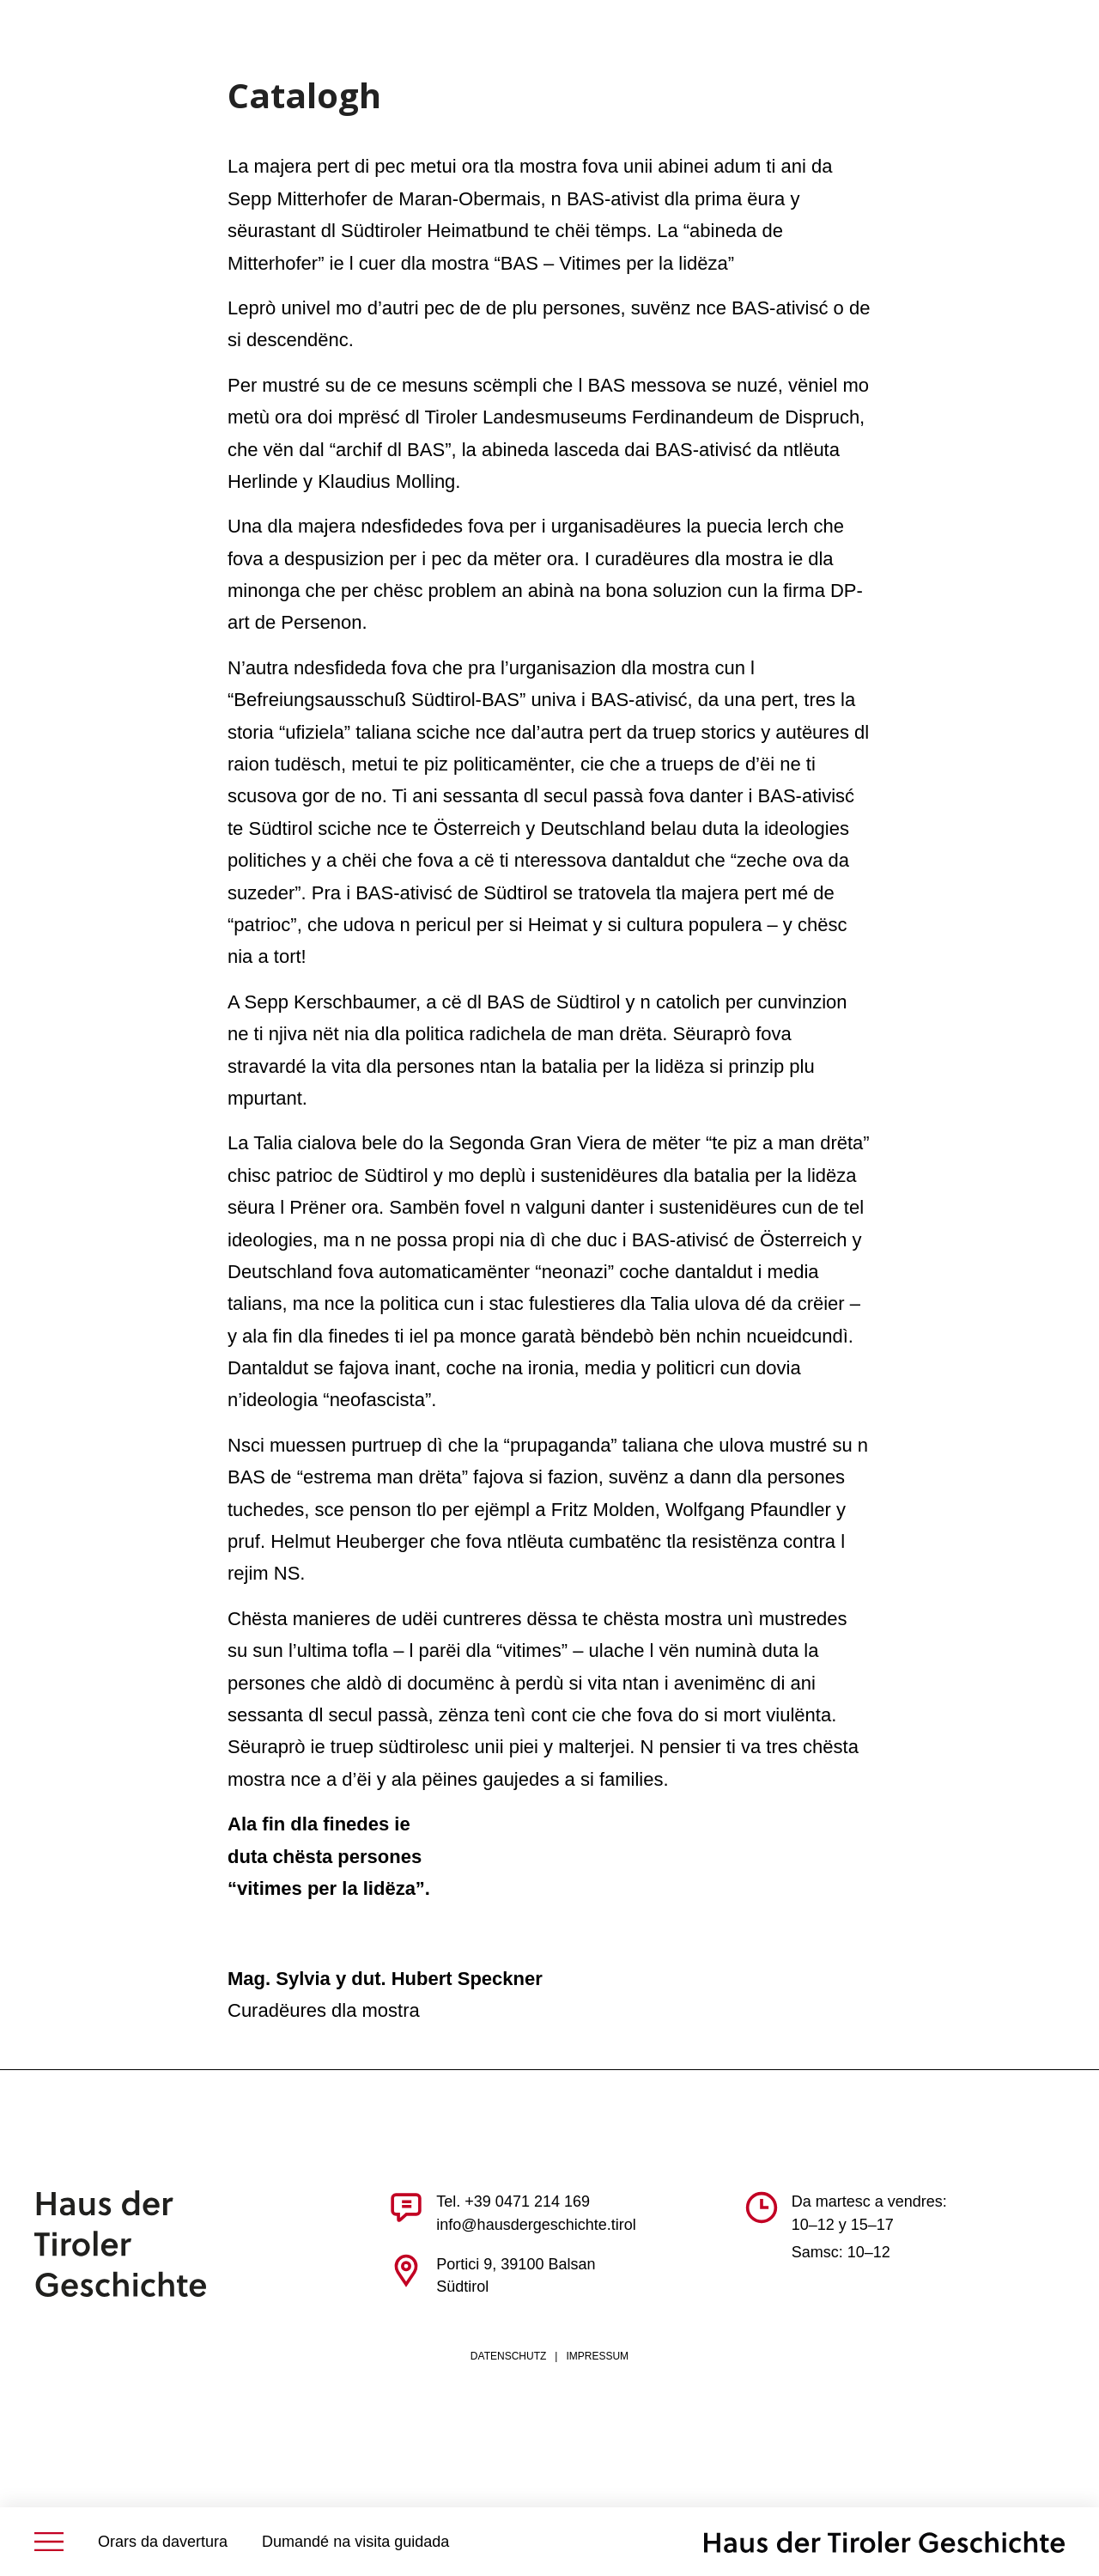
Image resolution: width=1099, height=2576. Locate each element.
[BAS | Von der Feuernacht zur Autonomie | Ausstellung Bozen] (884, 2542)
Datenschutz (508, 2356)
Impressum (597, 2356)
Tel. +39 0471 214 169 (513, 2201)
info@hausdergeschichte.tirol (535, 2224)
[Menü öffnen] (49, 2541)
